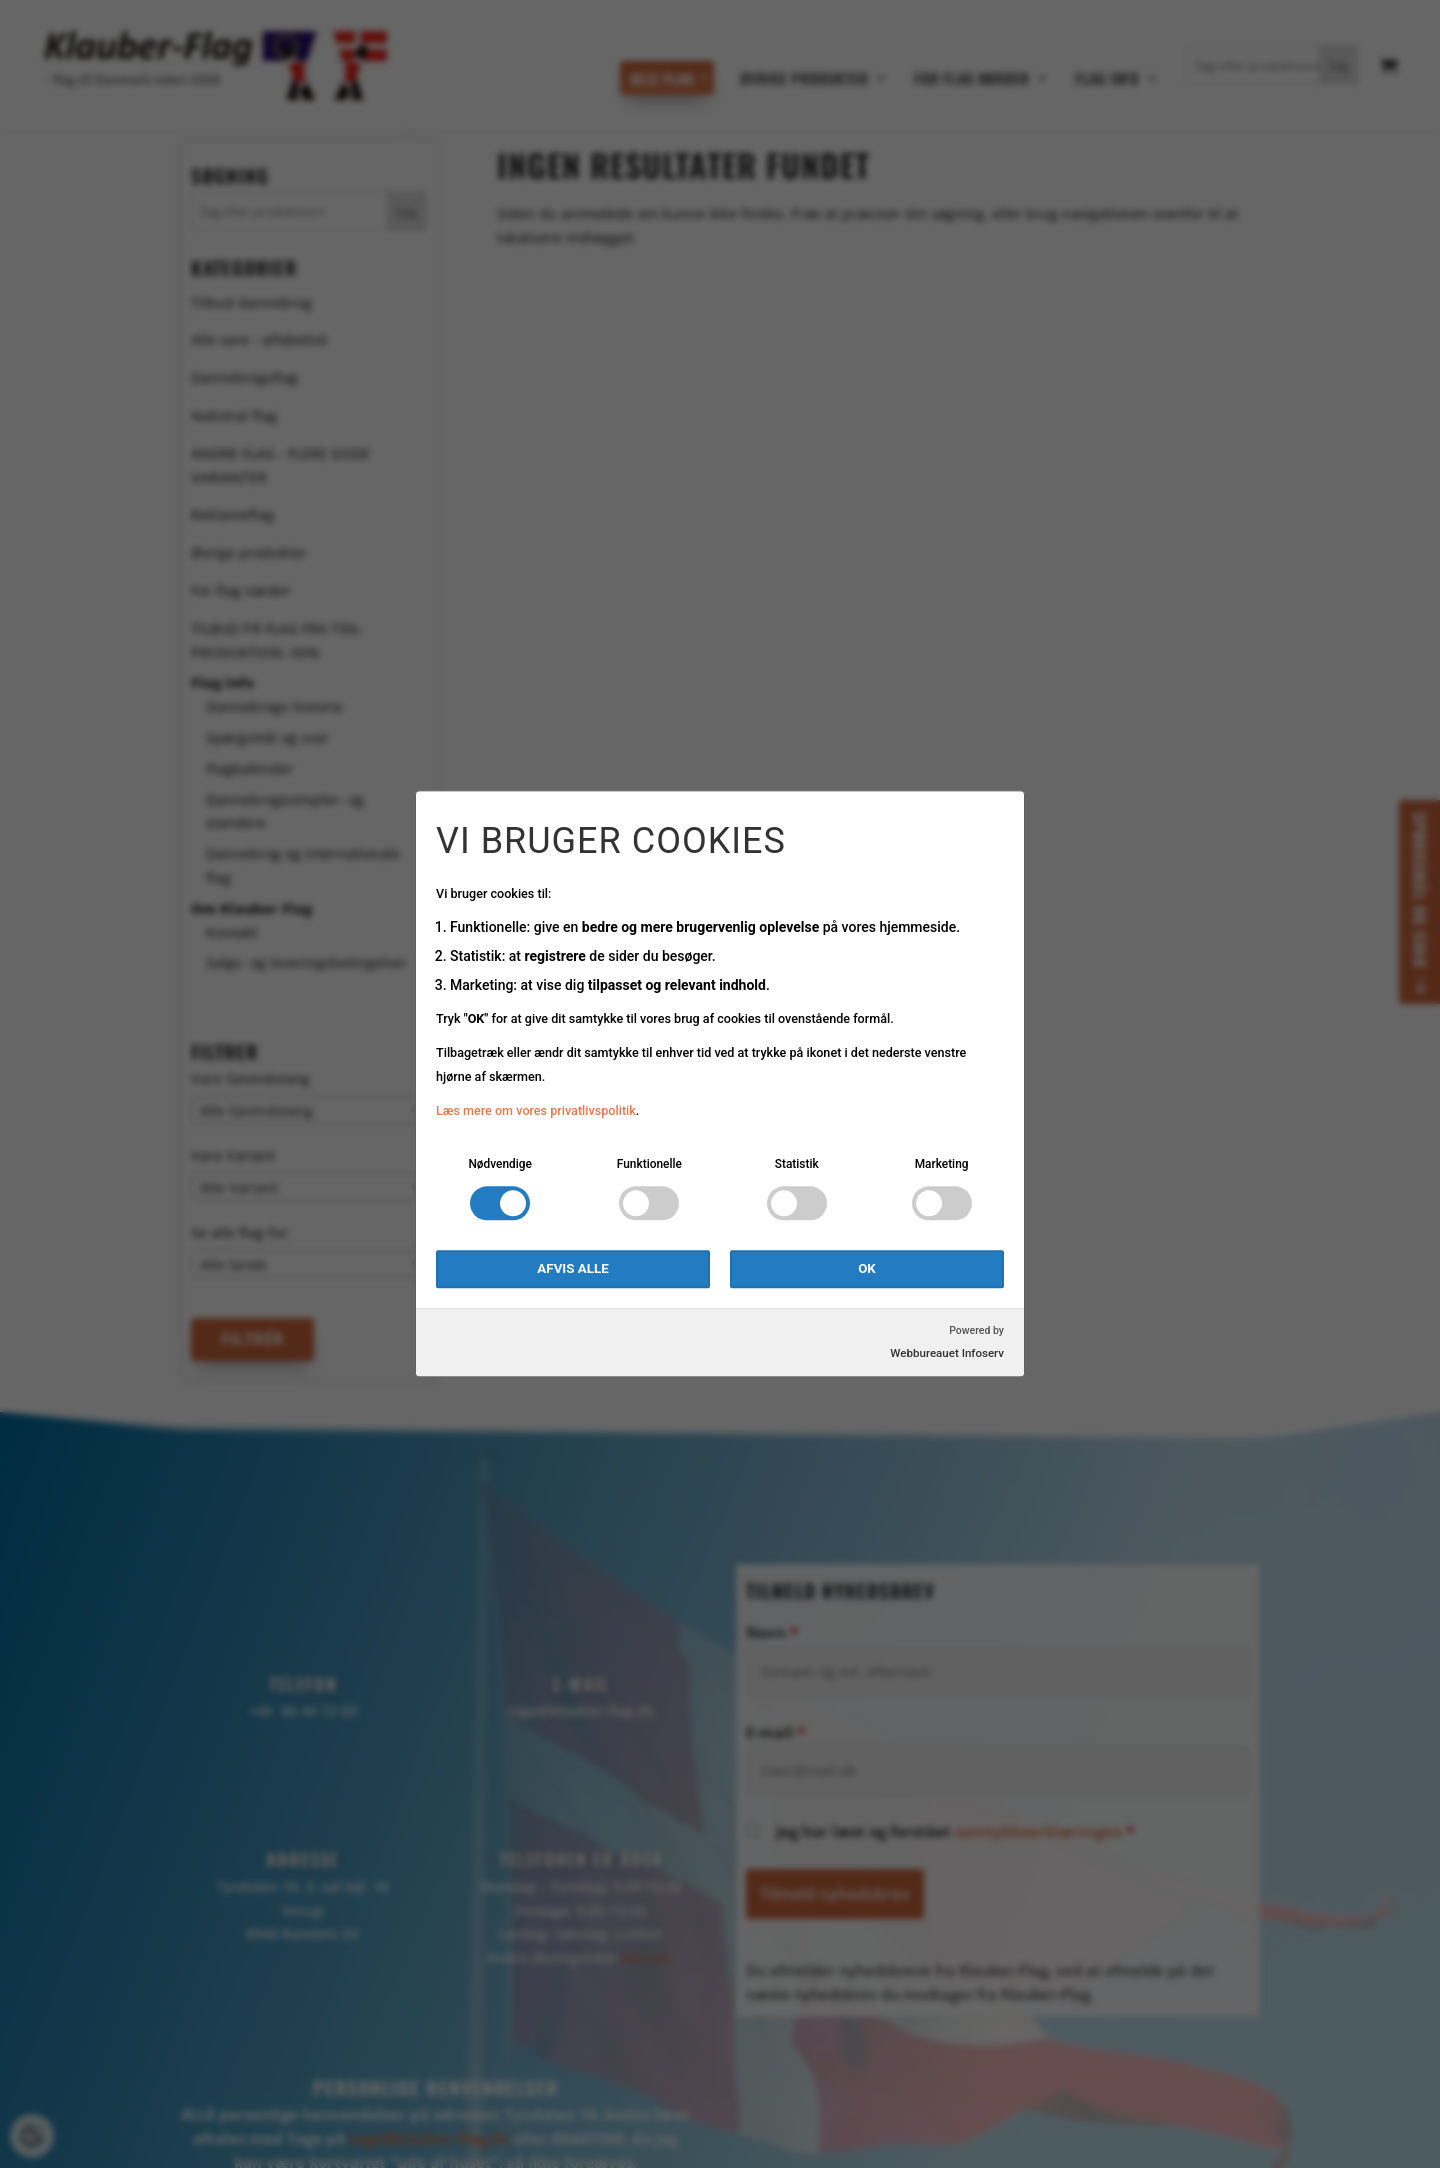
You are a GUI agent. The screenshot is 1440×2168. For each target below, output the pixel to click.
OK (867, 1269)
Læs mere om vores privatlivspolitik (536, 1110)
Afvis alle (572, 1269)
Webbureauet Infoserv (947, 1354)
